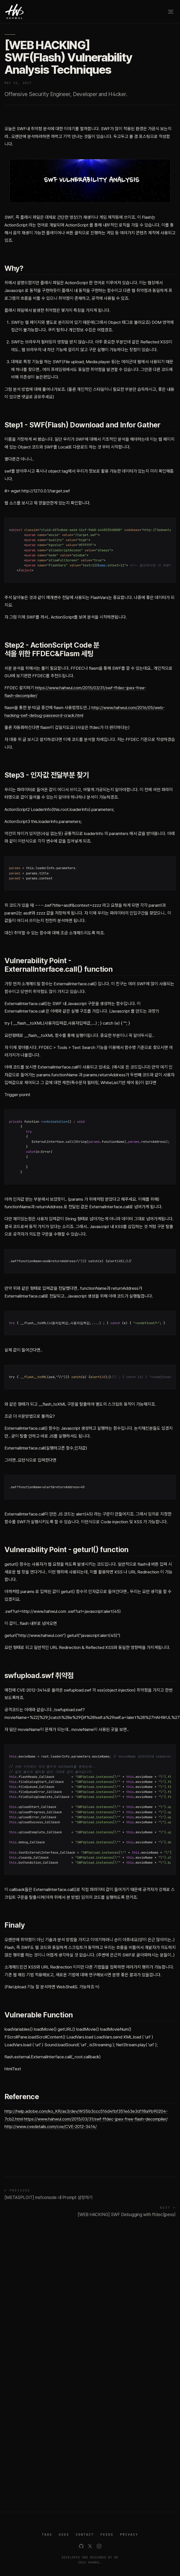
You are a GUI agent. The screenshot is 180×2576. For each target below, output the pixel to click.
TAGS (47, 2534)
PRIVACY (129, 2534)
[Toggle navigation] (171, 12)
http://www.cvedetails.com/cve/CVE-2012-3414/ (51, 2126)
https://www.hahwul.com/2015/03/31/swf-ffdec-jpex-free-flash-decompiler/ (96, 2119)
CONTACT (85, 2534)
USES (64, 2534)
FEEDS (107, 2534)
